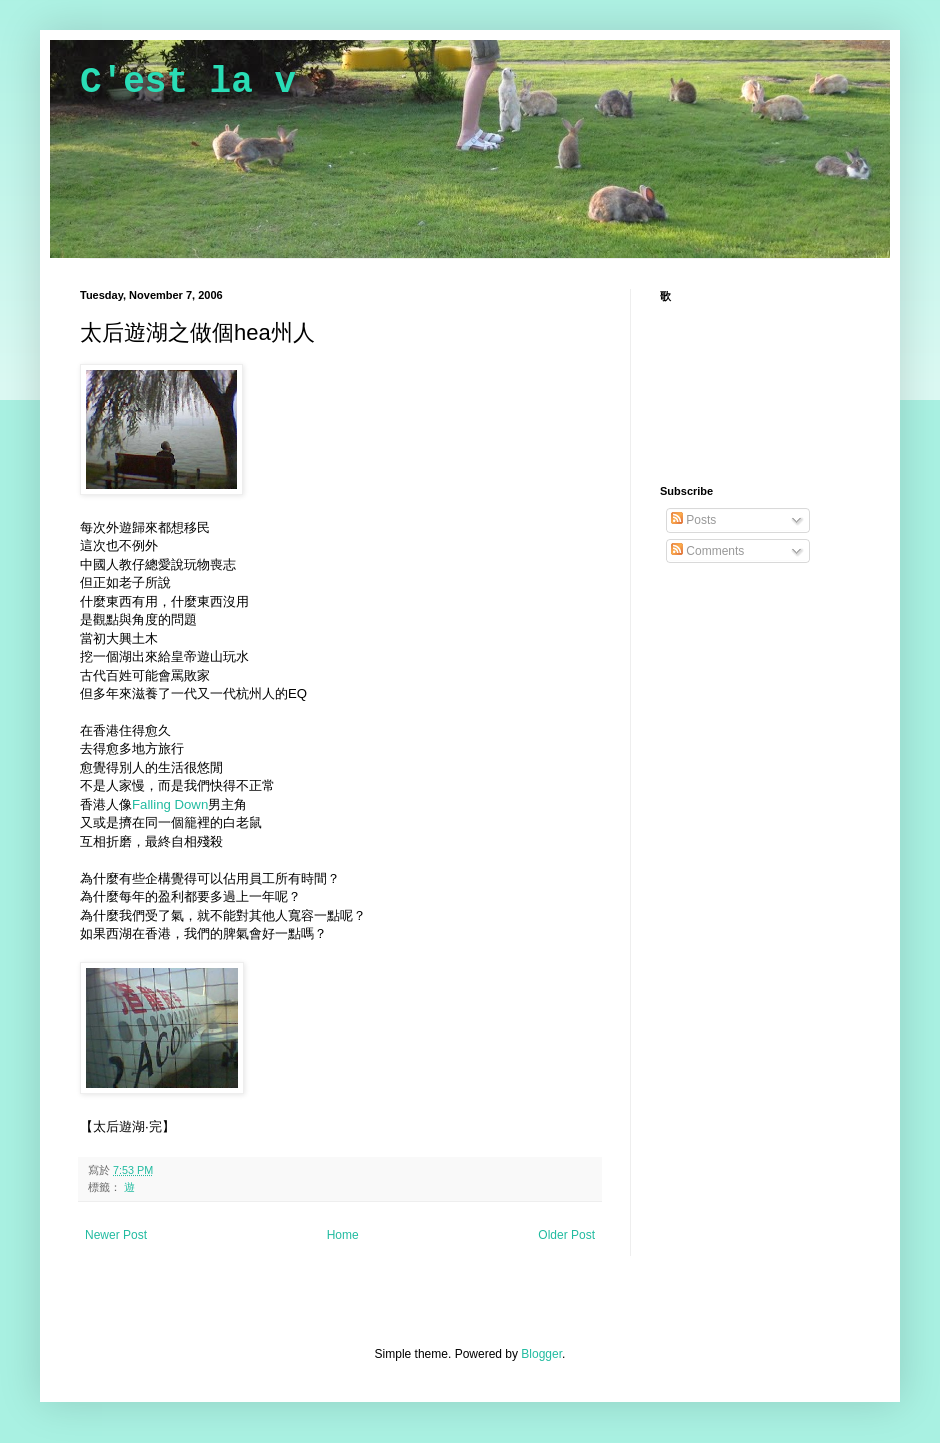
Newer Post (116, 1235)
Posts (693, 520)
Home (343, 1235)
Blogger (541, 1354)
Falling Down (170, 804)
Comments (707, 551)
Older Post (566, 1235)
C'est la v (188, 82)
